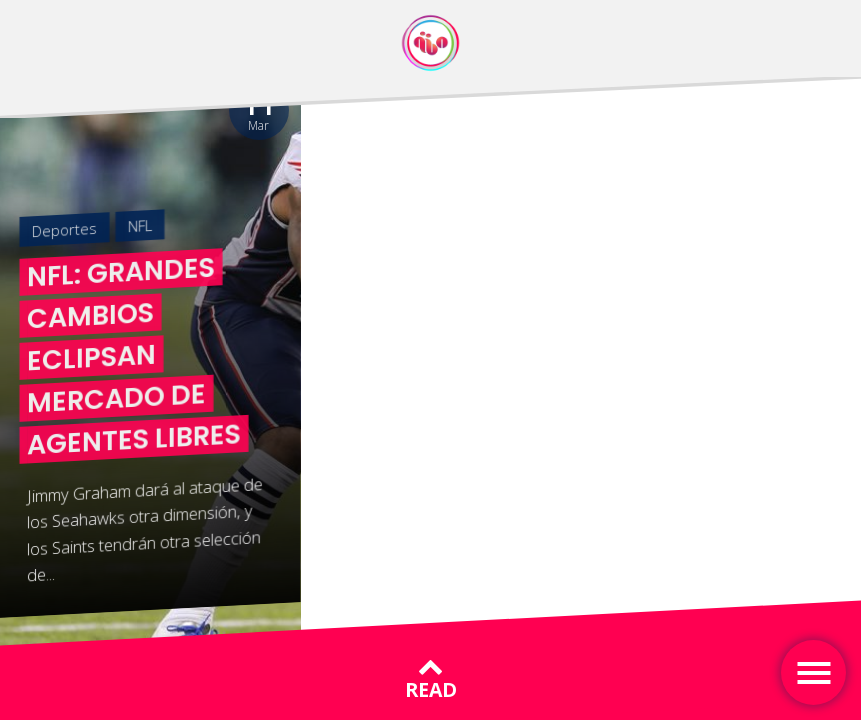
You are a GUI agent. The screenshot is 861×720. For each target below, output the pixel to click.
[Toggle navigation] (813, 672)
